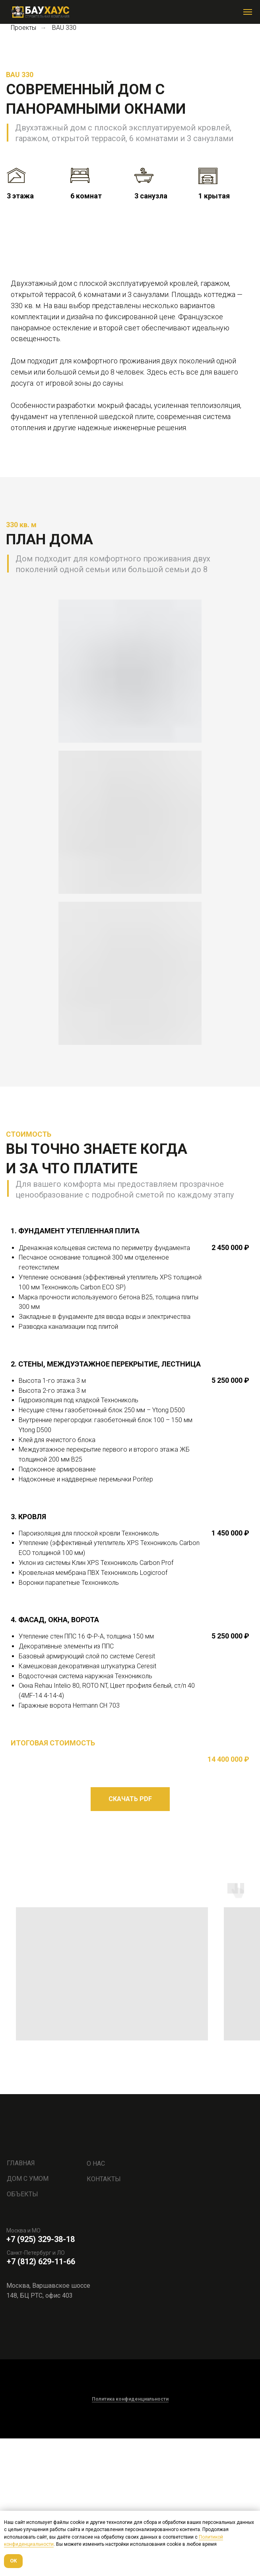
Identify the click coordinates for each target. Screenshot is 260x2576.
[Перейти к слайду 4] (137, 352)
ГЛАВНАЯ (21, 2301)
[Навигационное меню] (247, 12)
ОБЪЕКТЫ (22, 2332)
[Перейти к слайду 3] (130, 352)
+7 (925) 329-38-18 (40, 2377)
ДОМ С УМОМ (28, 2316)
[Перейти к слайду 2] (122, 352)
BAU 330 (64, 27)
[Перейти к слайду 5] (144, 352)
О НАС (96, 2301)
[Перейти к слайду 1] (115, 352)
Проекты (23, 27)
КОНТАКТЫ (104, 2317)
